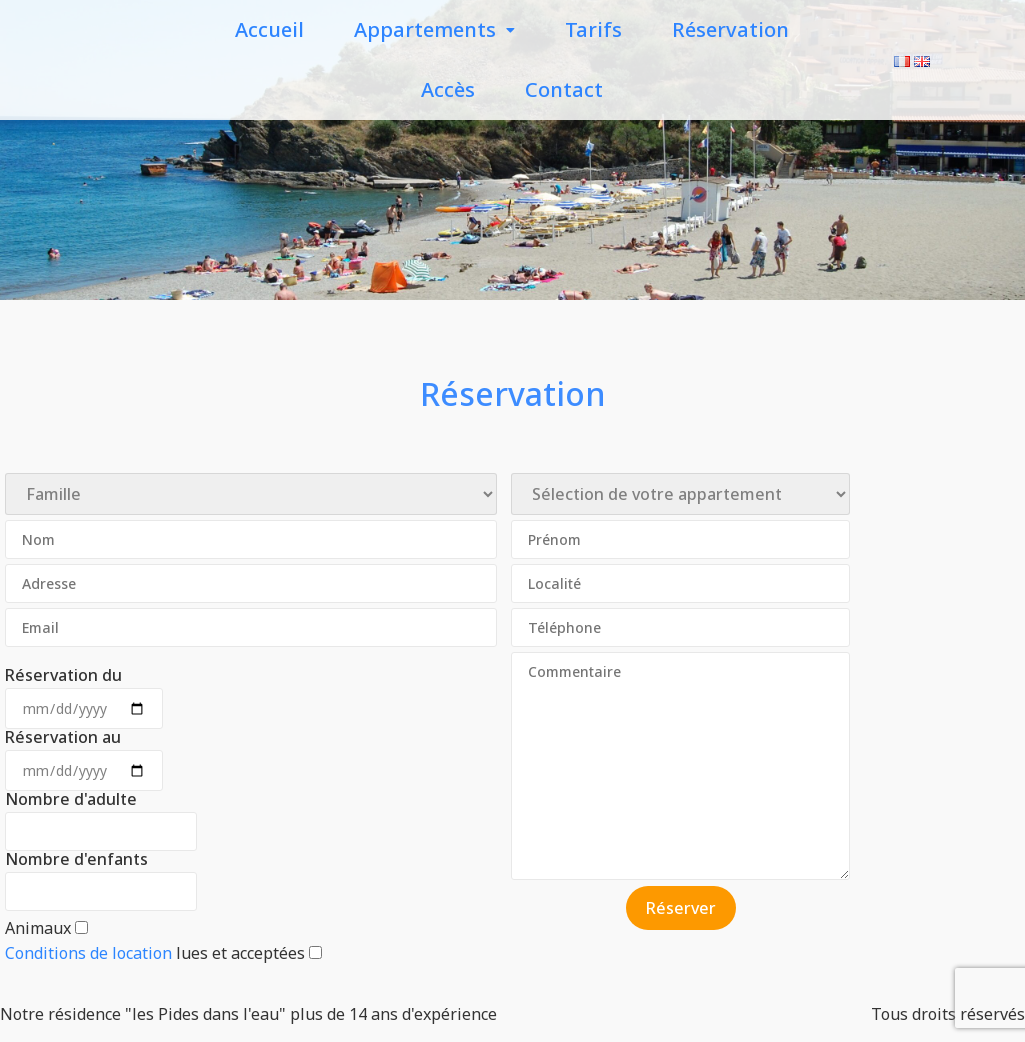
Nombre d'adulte (71, 799)
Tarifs (593, 29)
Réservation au (63, 737)
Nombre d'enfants (76, 859)
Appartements (434, 29)
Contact (564, 89)
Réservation (730, 29)
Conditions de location (88, 953)
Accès (448, 89)
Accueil (269, 29)
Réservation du (63, 675)
